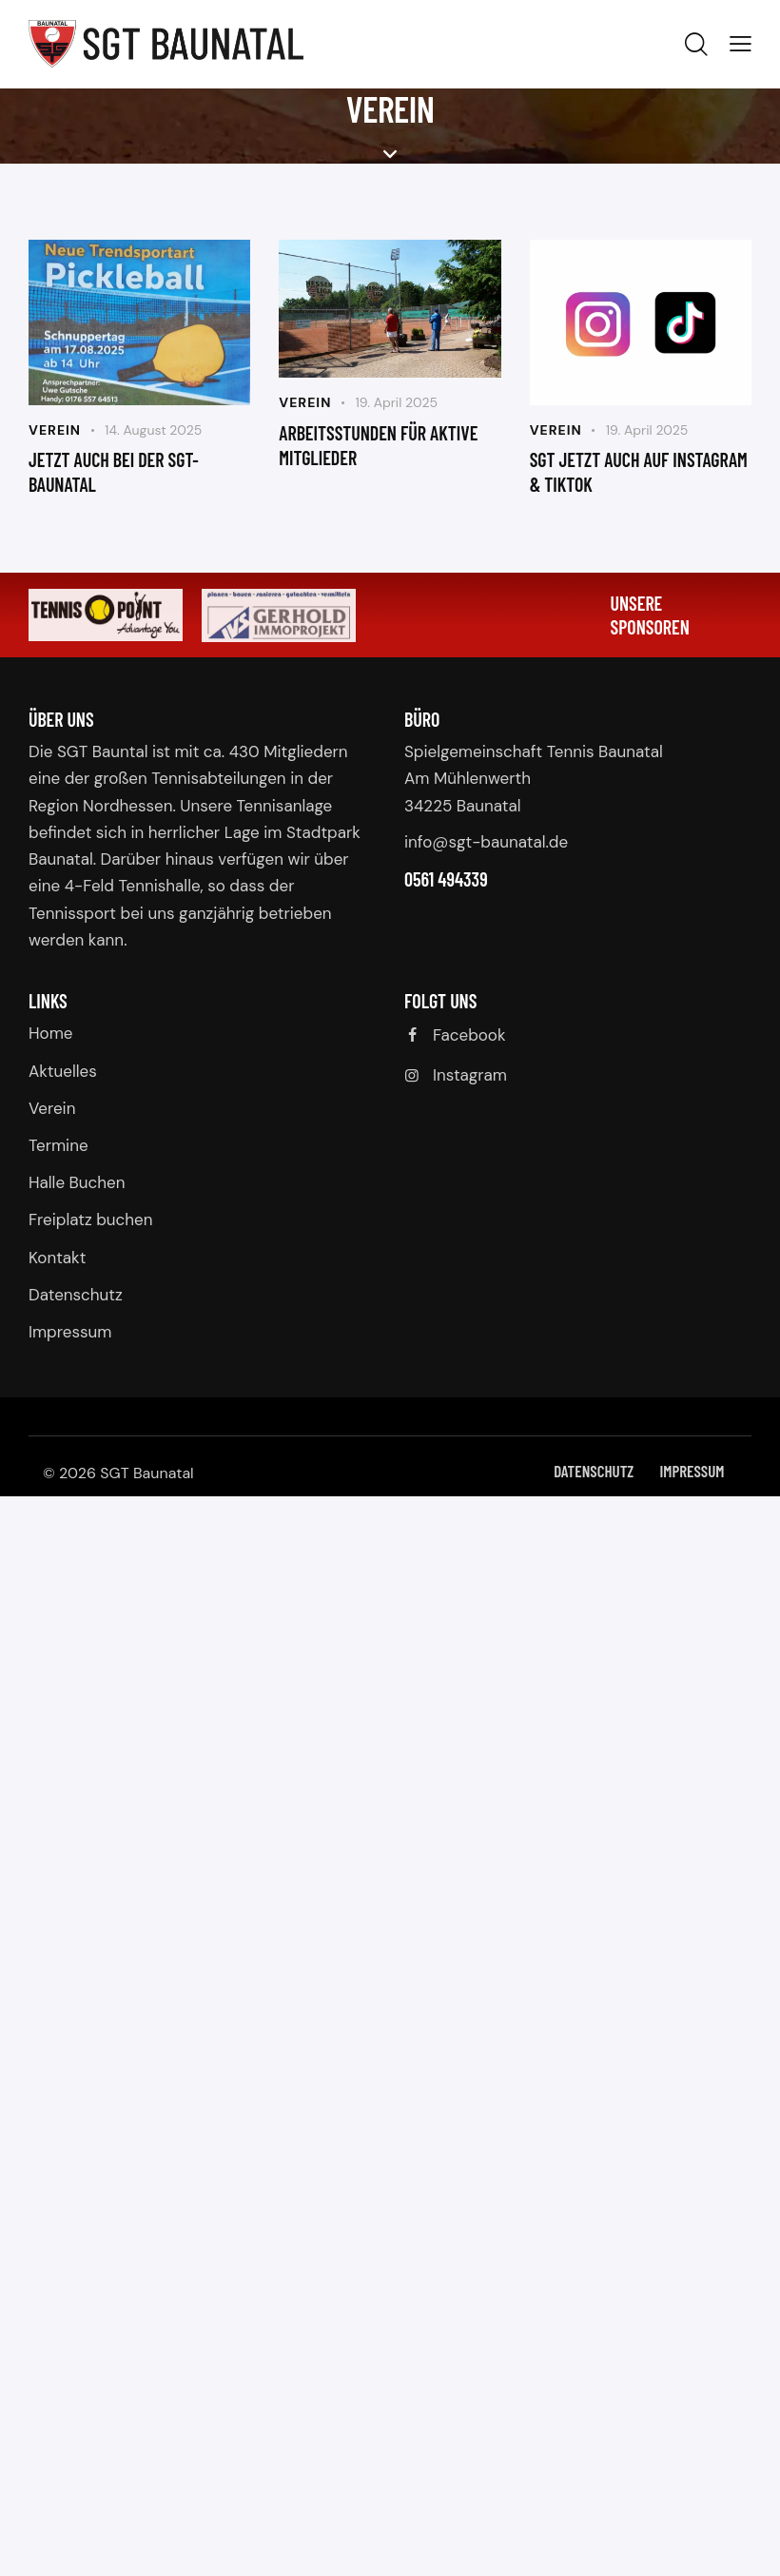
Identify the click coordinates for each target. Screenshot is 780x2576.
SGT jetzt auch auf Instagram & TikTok (639, 472)
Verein (55, 430)
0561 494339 (446, 879)
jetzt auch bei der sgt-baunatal (114, 472)
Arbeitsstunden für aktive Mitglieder (378, 445)
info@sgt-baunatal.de (486, 841)
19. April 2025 (396, 402)
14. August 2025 (153, 430)
